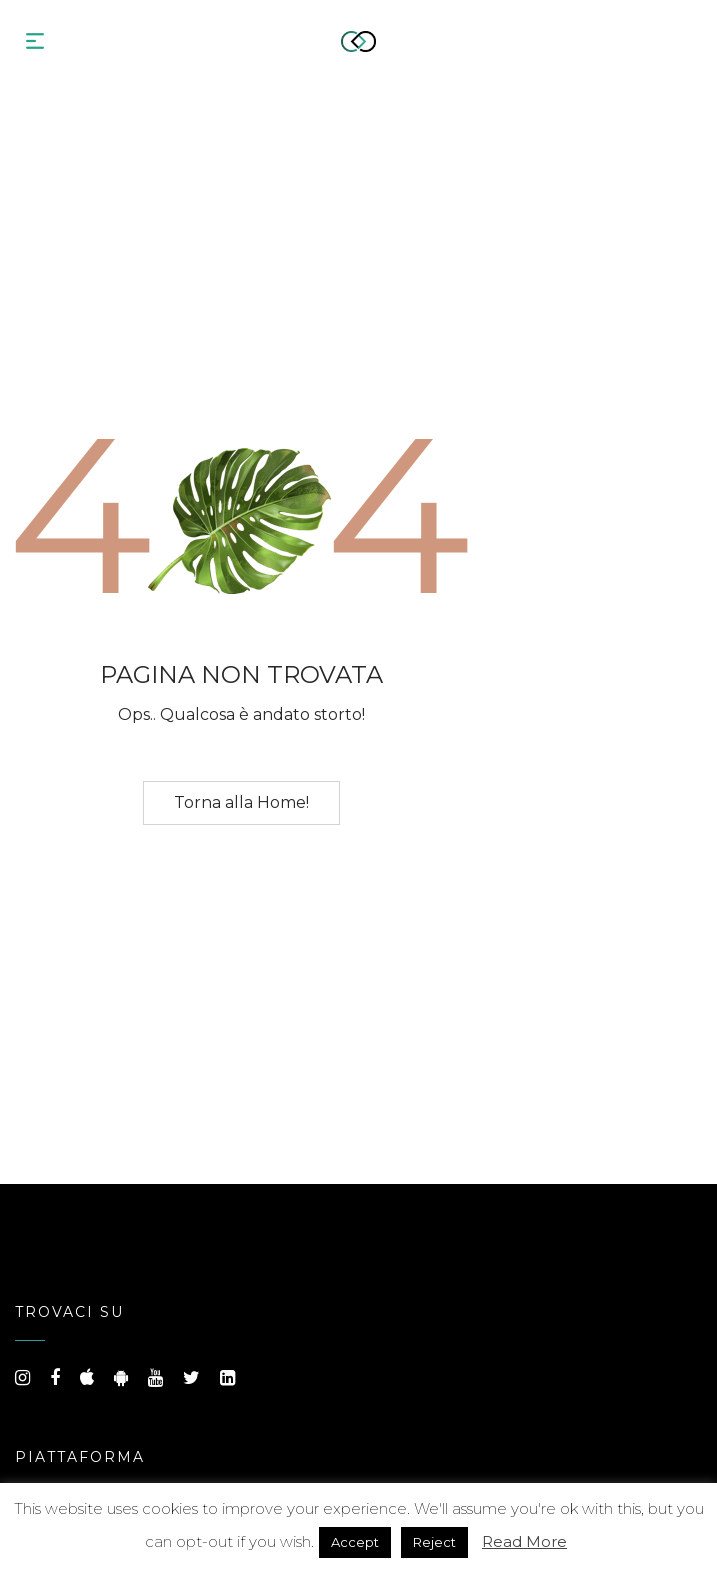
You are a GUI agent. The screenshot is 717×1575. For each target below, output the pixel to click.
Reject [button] (434, 1542)
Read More (524, 1541)
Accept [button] (355, 1542)
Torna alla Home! (241, 802)
